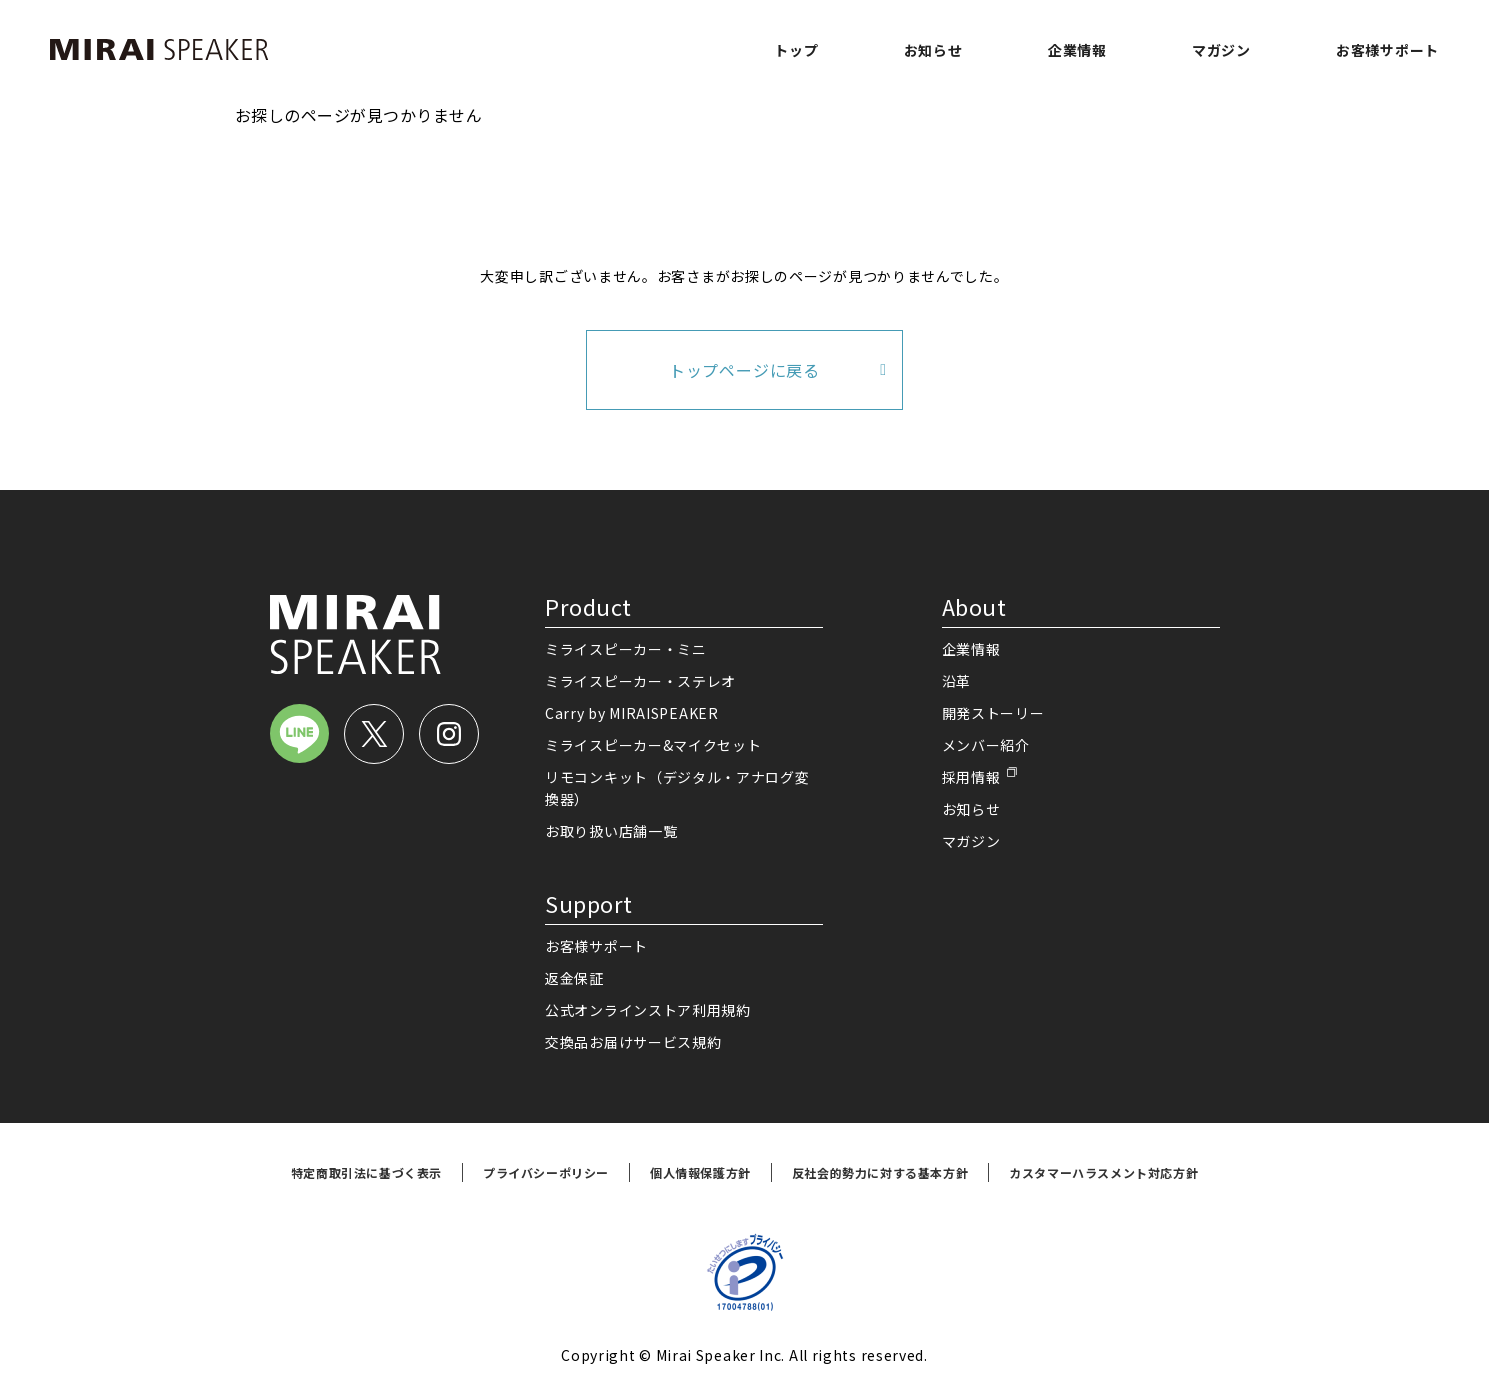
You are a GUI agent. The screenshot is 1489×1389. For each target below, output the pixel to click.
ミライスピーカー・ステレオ (640, 681)
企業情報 (1077, 50)
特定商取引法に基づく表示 (366, 1172)
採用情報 (971, 777)
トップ (796, 50)
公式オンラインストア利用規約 (648, 1010)
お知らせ (933, 50)
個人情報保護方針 (700, 1172)
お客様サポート (1387, 50)
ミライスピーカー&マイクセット (653, 745)
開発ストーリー (993, 713)
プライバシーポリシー (546, 1172)
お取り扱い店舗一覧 (611, 831)
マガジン (1221, 50)
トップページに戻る (744, 370)
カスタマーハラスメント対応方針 (1103, 1172)
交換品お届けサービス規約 (633, 1042)
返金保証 (574, 978)
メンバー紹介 (986, 745)
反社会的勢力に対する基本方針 (880, 1172)
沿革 (956, 681)
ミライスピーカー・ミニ (626, 649)
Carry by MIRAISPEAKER (632, 713)
